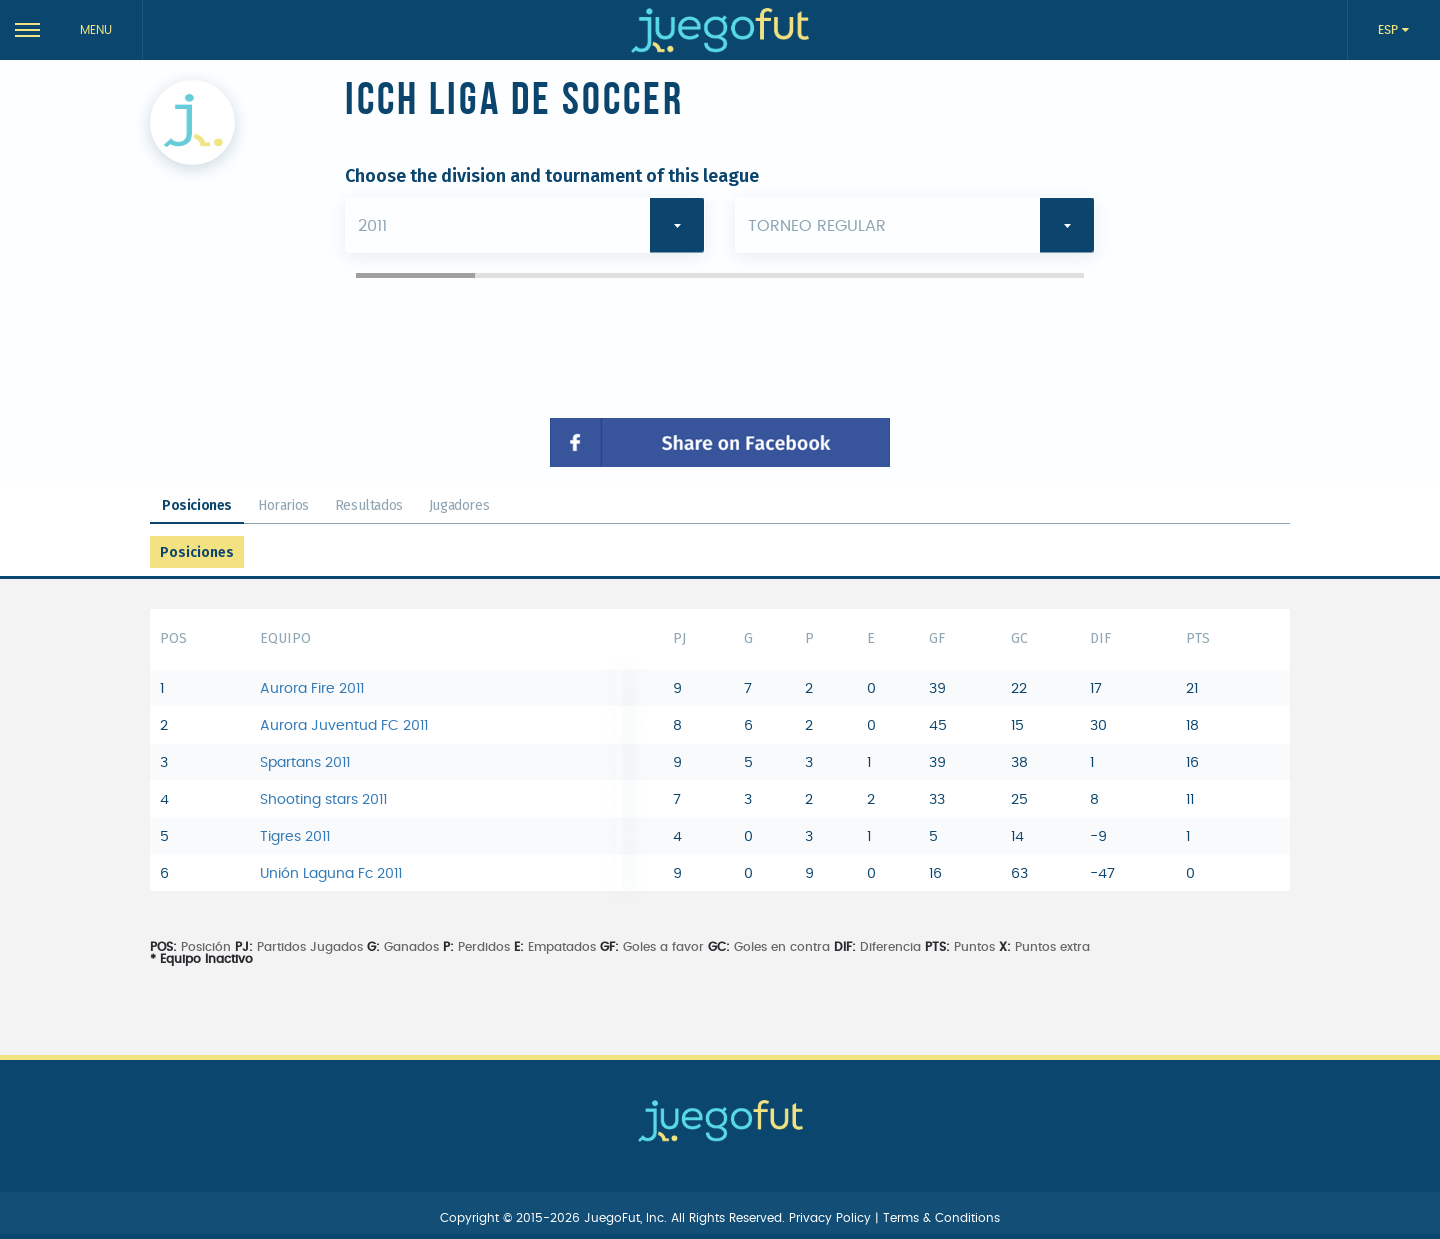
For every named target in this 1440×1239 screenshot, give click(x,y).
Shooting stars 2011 (323, 800)
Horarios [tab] (283, 505)
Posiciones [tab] (197, 505)
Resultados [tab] (369, 505)
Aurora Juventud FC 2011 (344, 726)
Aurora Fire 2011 (312, 689)
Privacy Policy (832, 1218)
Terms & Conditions (941, 1218)
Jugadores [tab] (459, 505)
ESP (1390, 30)
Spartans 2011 (305, 763)
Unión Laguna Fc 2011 (331, 874)
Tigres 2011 (295, 837)
